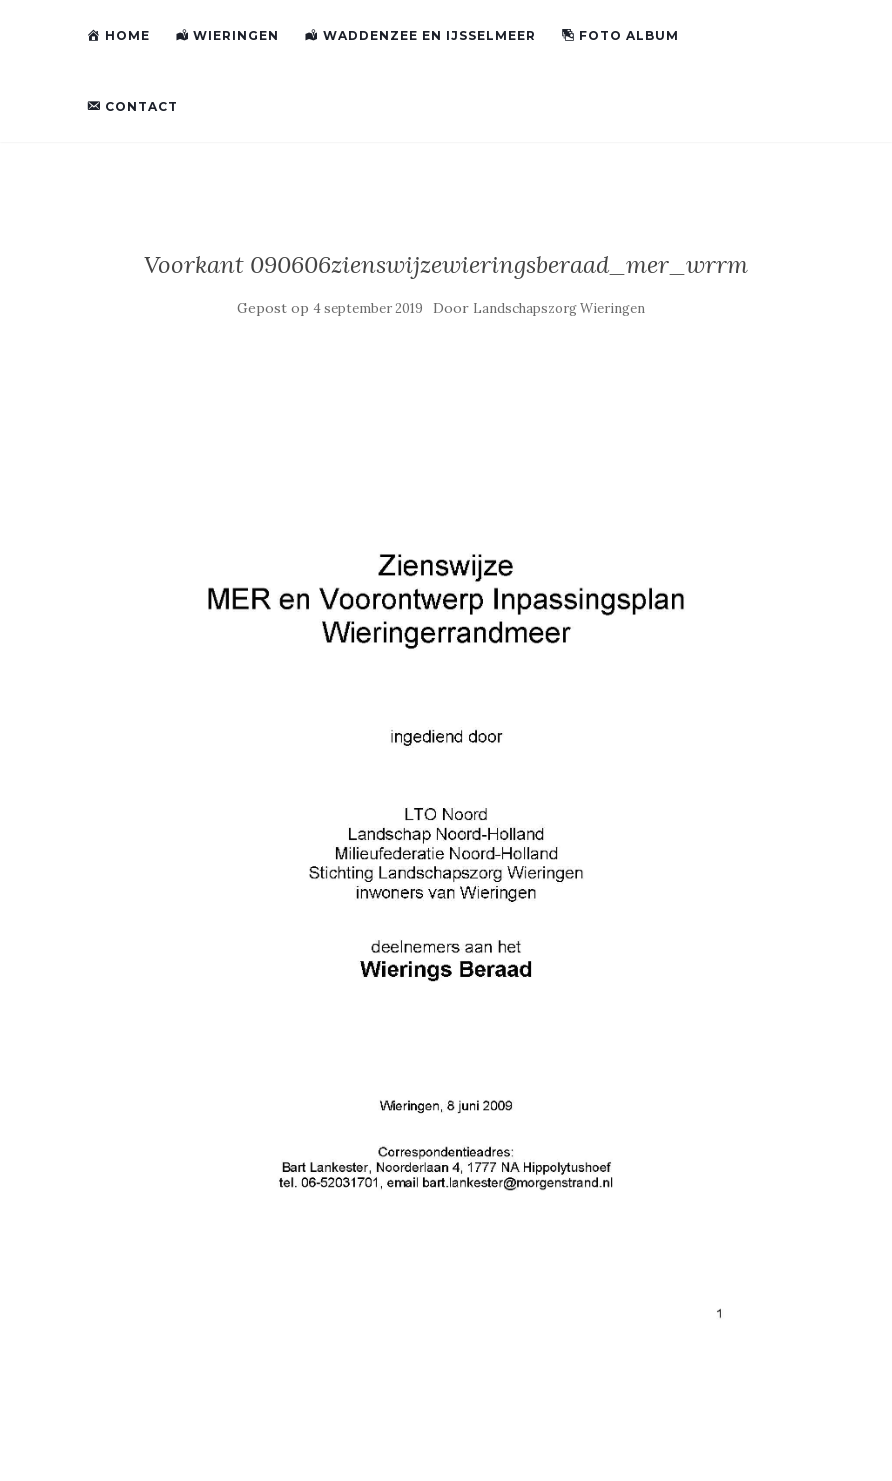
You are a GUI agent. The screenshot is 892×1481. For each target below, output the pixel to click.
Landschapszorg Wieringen (559, 308)
